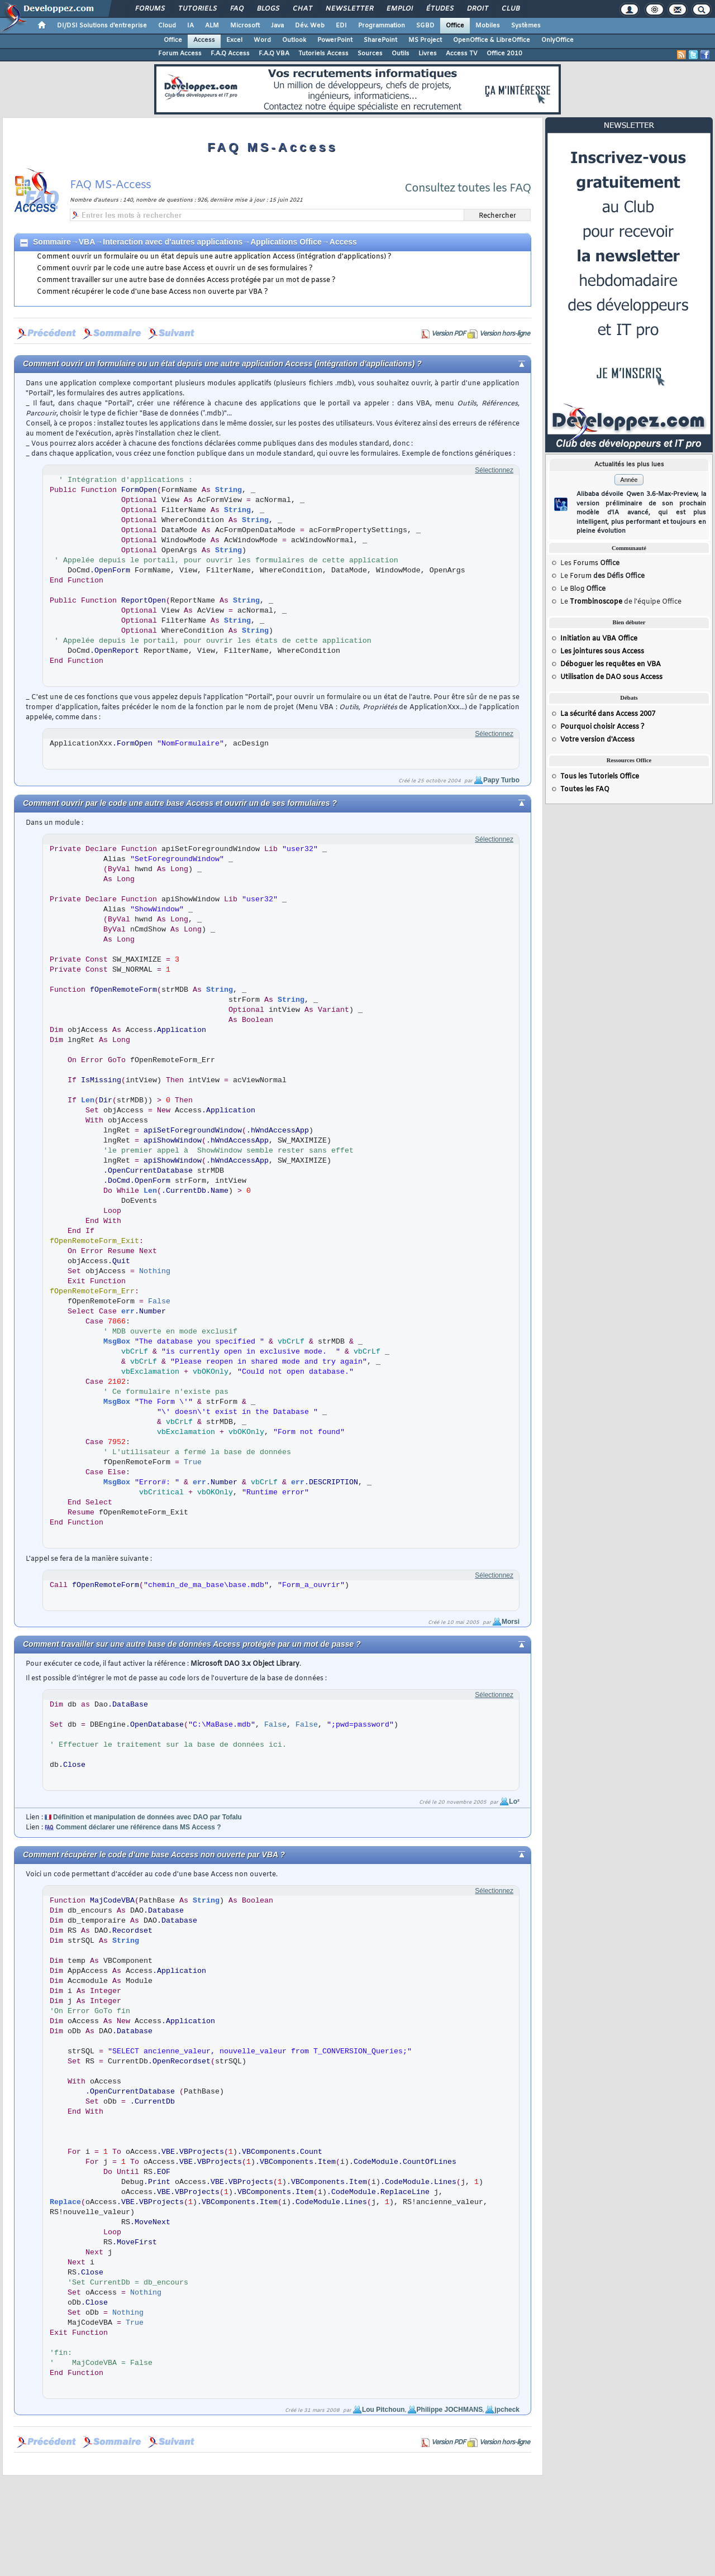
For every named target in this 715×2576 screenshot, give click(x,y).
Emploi (399, 8)
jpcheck (506, 2409)
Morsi (510, 1622)
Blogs (267, 8)
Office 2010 (504, 54)
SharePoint (380, 40)
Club (510, 8)
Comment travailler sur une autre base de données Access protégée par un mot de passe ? (186, 280)
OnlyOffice (557, 40)
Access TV (462, 54)
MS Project (425, 40)
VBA (87, 241)
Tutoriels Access (323, 54)
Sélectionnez (494, 470)
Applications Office (286, 241)
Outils (400, 54)
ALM (212, 26)
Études (439, 8)
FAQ (236, 8)
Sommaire (52, 241)
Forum (581, 576)
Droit (477, 8)
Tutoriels (197, 8)
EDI (341, 26)
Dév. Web (310, 26)
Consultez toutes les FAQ (467, 188)
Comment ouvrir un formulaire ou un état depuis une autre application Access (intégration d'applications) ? (214, 256)
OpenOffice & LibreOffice (491, 40)
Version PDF (448, 333)
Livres (427, 54)
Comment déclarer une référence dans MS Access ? (138, 1827)
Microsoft (245, 26)
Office (455, 26)
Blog (577, 589)
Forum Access (180, 54)
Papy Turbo (501, 780)
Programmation (381, 26)
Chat (302, 8)
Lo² (514, 1801)
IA (190, 26)
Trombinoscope (596, 602)
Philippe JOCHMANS (450, 2409)
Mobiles (487, 26)
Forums (149, 8)
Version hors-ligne (504, 333)
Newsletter (349, 8)
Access (204, 40)
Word (262, 40)
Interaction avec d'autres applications (172, 241)
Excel (234, 40)
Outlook (294, 40)
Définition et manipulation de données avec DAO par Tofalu (147, 1817)
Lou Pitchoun (383, 2409)
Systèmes (526, 26)
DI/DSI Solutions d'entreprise (102, 26)
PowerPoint (334, 40)
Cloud (167, 26)
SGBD (425, 26)
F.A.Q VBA (274, 54)
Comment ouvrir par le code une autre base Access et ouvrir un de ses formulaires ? (175, 268)
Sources (370, 54)
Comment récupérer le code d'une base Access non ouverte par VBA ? (152, 292)
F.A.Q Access (230, 54)
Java (277, 26)
